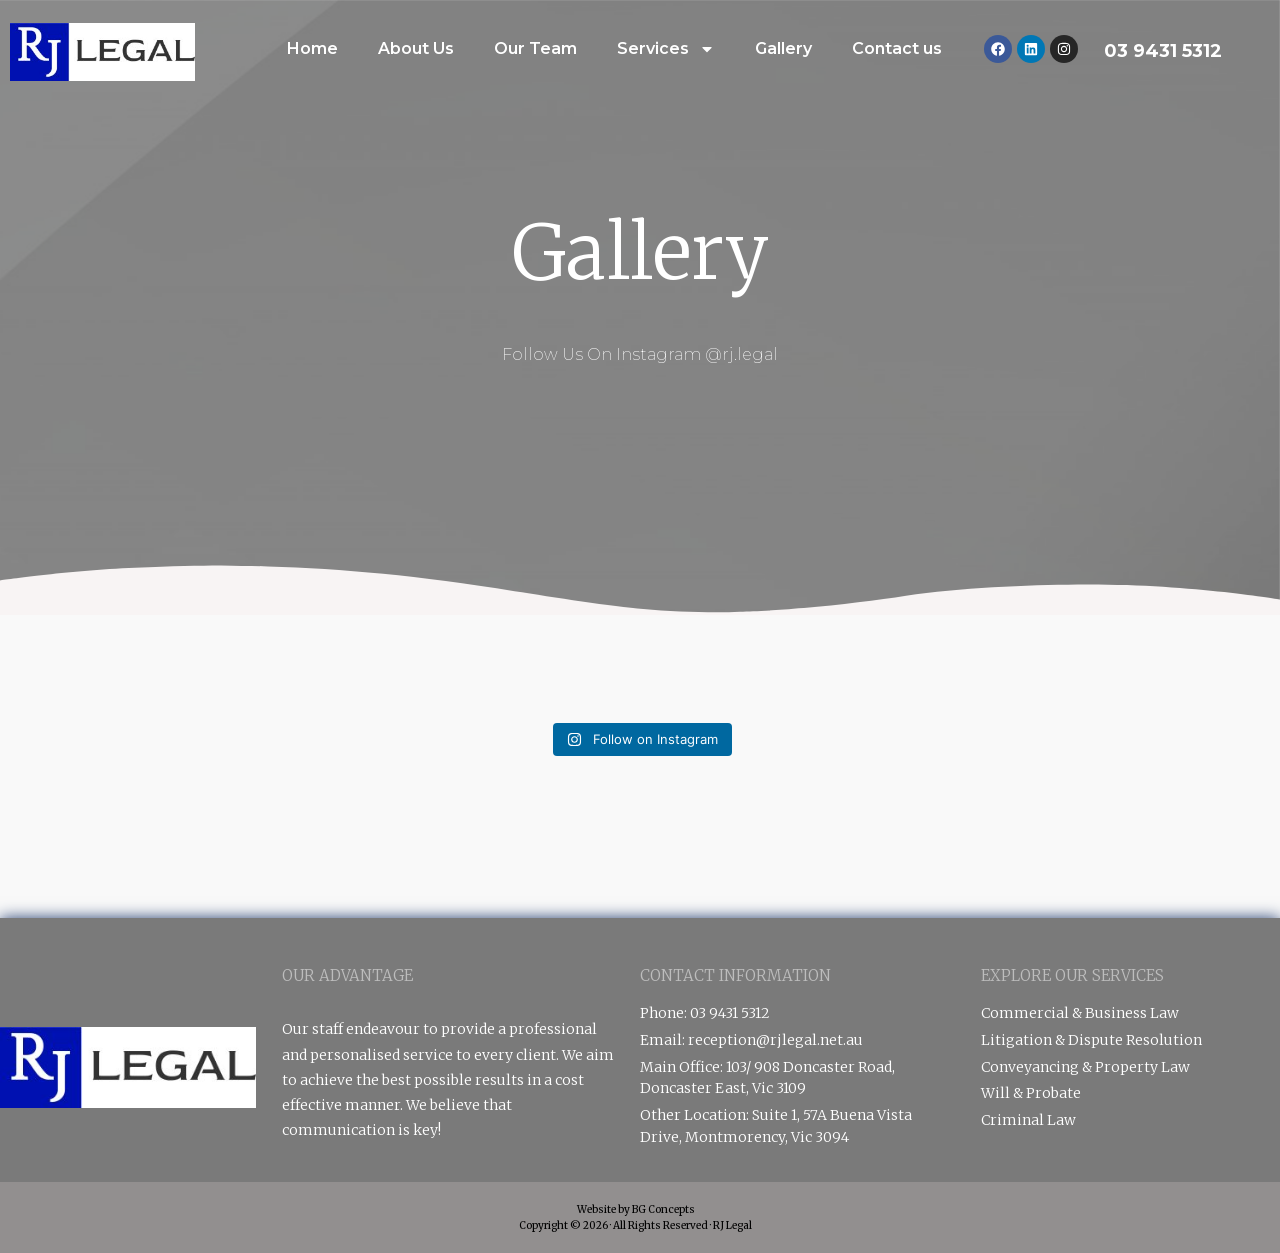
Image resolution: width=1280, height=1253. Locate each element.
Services (666, 49)
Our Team (535, 48)
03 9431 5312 (1163, 51)
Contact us (897, 48)
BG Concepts (663, 1209)
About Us (416, 48)
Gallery (783, 48)
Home (312, 48)
